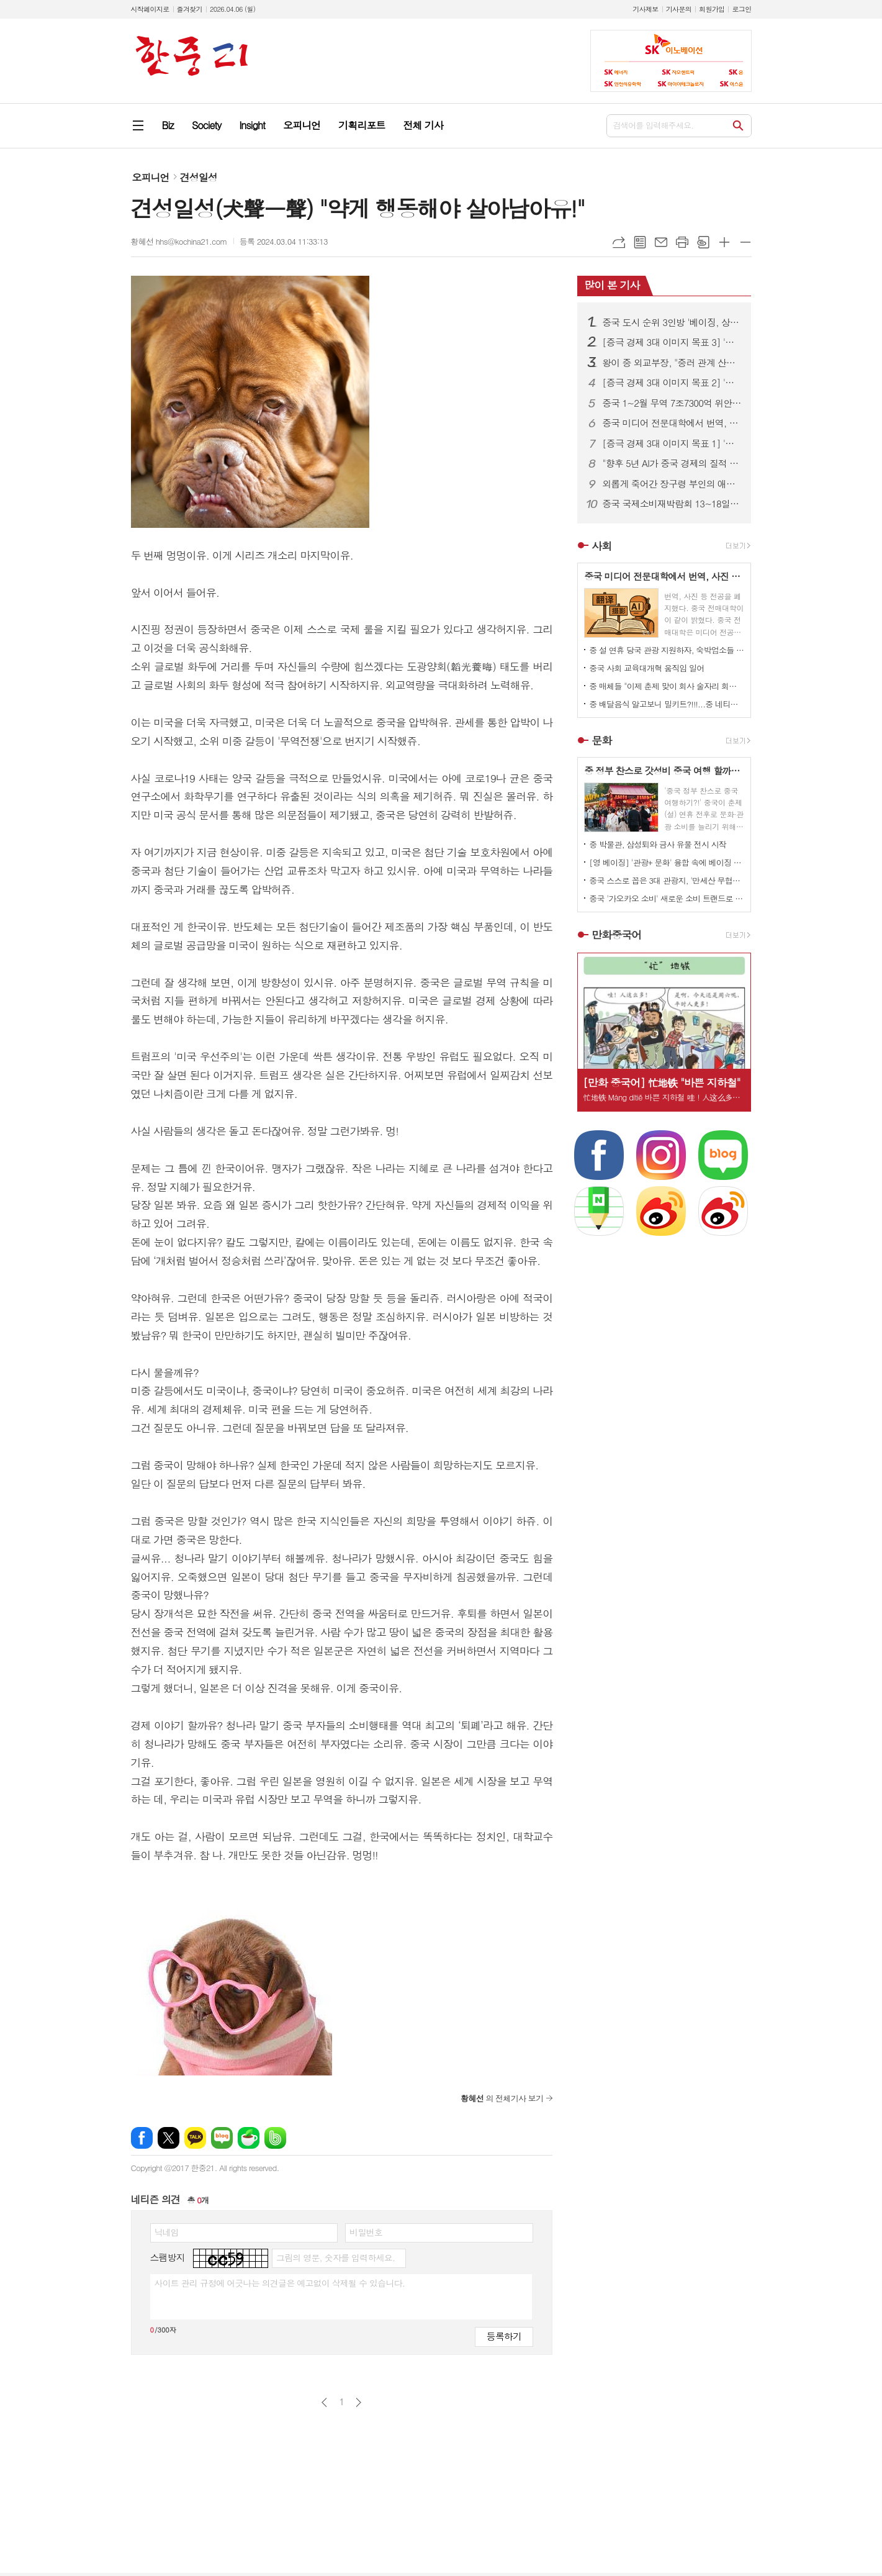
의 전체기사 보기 (502, 2098)
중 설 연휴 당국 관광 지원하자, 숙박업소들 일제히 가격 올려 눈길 (666, 650)
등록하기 (504, 2335)
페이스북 (142, 2138)
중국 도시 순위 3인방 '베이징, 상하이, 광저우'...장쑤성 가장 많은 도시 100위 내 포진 (671, 322)
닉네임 (167, 2232)
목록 (640, 242)
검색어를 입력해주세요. (653, 125)
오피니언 (150, 177)
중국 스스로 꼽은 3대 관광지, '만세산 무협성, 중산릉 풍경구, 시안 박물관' (666, 880)
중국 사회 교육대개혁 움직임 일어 (646, 668)
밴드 (275, 2138)
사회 (601, 545)
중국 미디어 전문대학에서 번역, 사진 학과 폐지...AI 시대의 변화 (671, 423)
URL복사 (619, 242)
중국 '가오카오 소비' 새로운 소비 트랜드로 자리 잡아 (666, 898)
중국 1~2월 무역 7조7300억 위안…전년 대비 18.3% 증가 (671, 403)
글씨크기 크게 (724, 242)
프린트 (682, 242)
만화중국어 (616, 934)
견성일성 (198, 177)
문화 (601, 740)
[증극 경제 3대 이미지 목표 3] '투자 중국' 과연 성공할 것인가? (671, 342)
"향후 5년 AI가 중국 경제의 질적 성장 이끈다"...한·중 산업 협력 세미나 (671, 463)
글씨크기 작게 (745, 242)
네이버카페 (248, 2138)
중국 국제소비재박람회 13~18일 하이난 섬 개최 (671, 503)
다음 (358, 2402)
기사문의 (678, 9)
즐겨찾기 (189, 9)
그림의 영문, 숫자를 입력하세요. (335, 2257)
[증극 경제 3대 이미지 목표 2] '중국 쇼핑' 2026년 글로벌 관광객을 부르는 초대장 (671, 382)
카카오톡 (195, 2138)
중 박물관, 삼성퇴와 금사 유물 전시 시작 (657, 844)
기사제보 (645, 9)
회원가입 (711, 9)
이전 (324, 2402)
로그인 (741, 9)
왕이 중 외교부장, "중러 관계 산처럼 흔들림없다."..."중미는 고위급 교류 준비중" (671, 362)
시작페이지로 (150, 9)
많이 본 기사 (611, 285)
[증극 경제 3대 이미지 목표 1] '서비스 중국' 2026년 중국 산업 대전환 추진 (671, 443)
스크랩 (703, 242)
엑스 (168, 2138)
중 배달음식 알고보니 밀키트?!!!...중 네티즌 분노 (666, 704)
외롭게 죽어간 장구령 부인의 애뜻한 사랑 (671, 484)
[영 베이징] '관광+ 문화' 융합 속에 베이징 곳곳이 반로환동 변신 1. (666, 862)
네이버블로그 (222, 2138)
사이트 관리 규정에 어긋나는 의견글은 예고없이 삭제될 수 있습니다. (280, 2283)
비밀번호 (365, 2232)
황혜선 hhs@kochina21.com (179, 241)
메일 (661, 242)
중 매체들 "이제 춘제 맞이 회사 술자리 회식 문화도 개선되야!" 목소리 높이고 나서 (666, 686)
